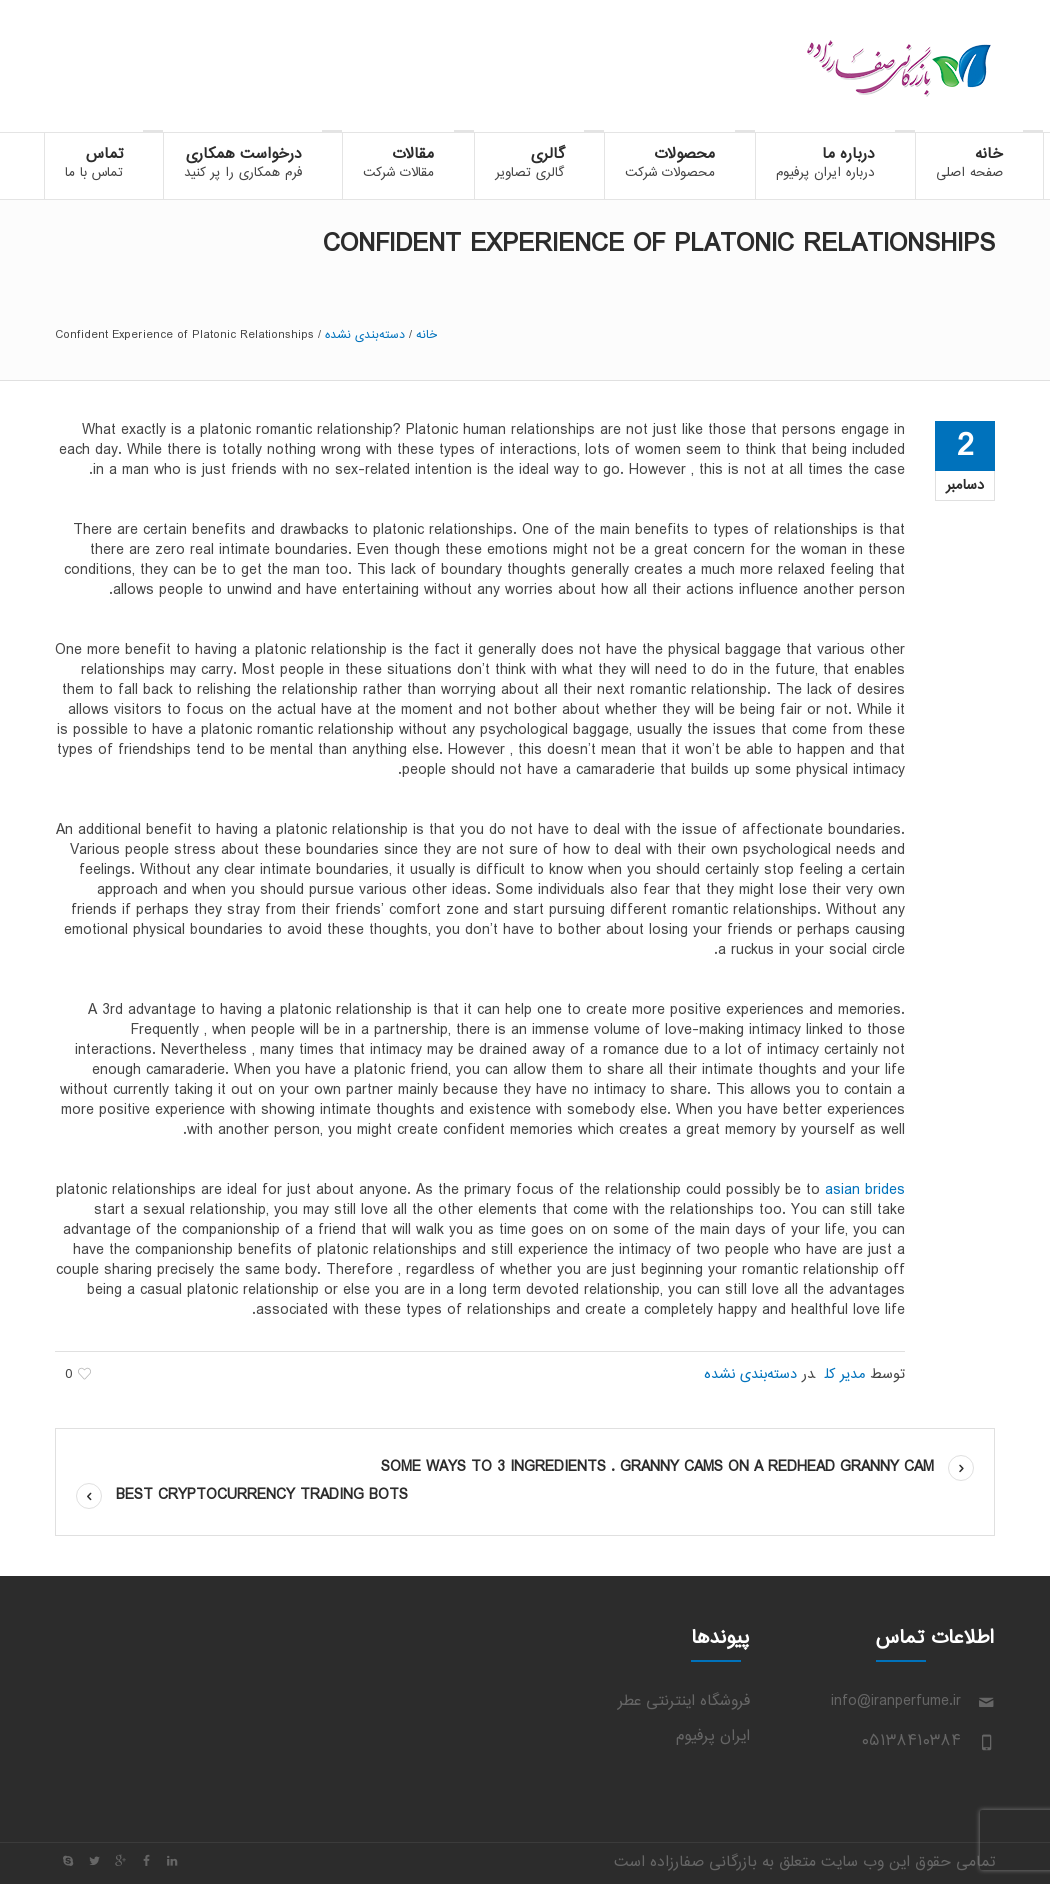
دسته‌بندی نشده (365, 335)
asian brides (865, 1190)
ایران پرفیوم (713, 1736)
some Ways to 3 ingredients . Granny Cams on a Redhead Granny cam (657, 1467)
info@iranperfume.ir (896, 1701)
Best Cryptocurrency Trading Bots (262, 1495)
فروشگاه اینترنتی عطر (684, 1701)
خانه (426, 335)
